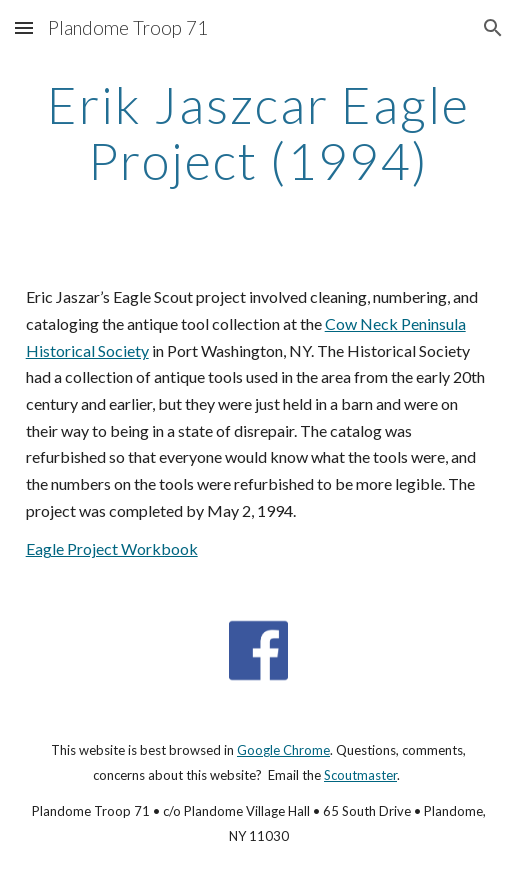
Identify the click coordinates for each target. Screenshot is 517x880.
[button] (24, 27)
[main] (259, 132)
